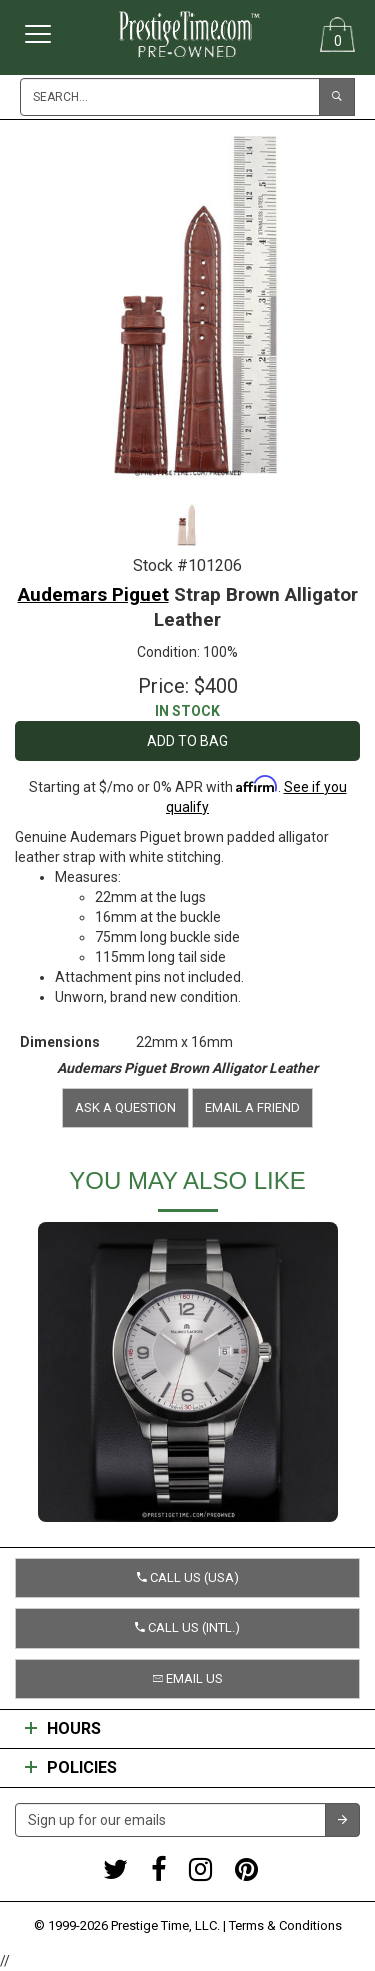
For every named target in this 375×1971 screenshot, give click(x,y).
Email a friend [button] (252, 1107)
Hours (63, 1729)
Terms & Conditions (285, 1925)
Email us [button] (188, 1678)
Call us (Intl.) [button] (187, 1627)
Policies (71, 1768)
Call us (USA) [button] (188, 1577)
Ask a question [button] (125, 1107)
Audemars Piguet (93, 594)
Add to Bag (187, 741)
